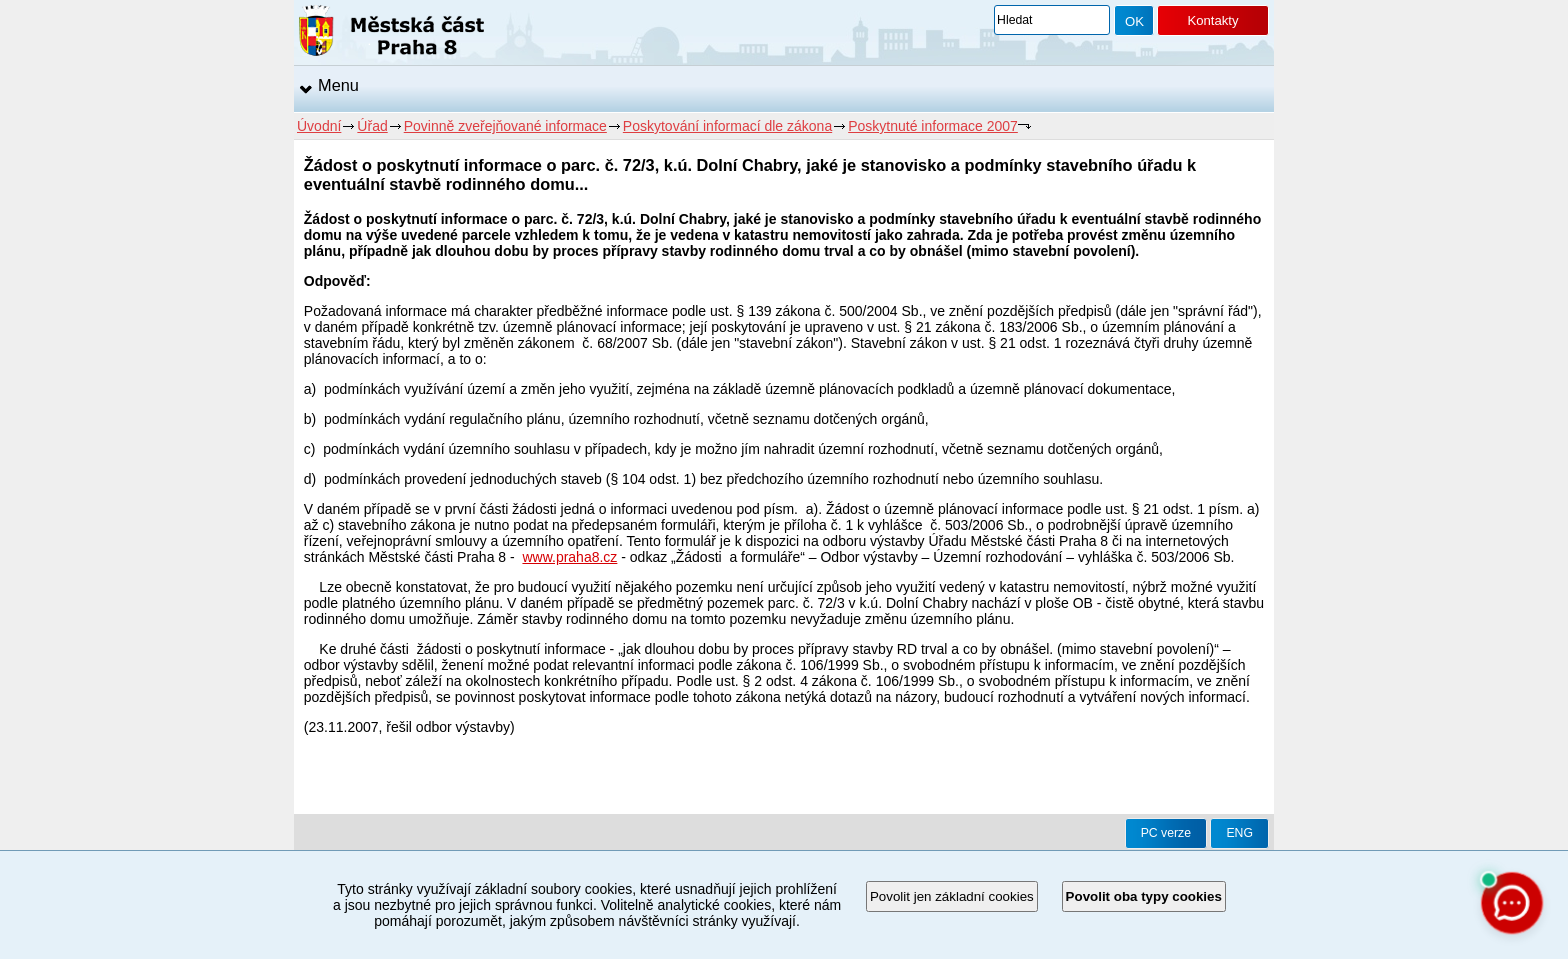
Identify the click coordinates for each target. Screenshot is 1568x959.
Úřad (372, 126)
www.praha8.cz (569, 557)
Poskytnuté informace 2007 (933, 126)
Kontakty (1212, 20)
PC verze (1166, 833)
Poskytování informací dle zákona (727, 126)
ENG (1239, 833)
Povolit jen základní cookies (952, 896)
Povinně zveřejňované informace (505, 126)
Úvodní (319, 126)
